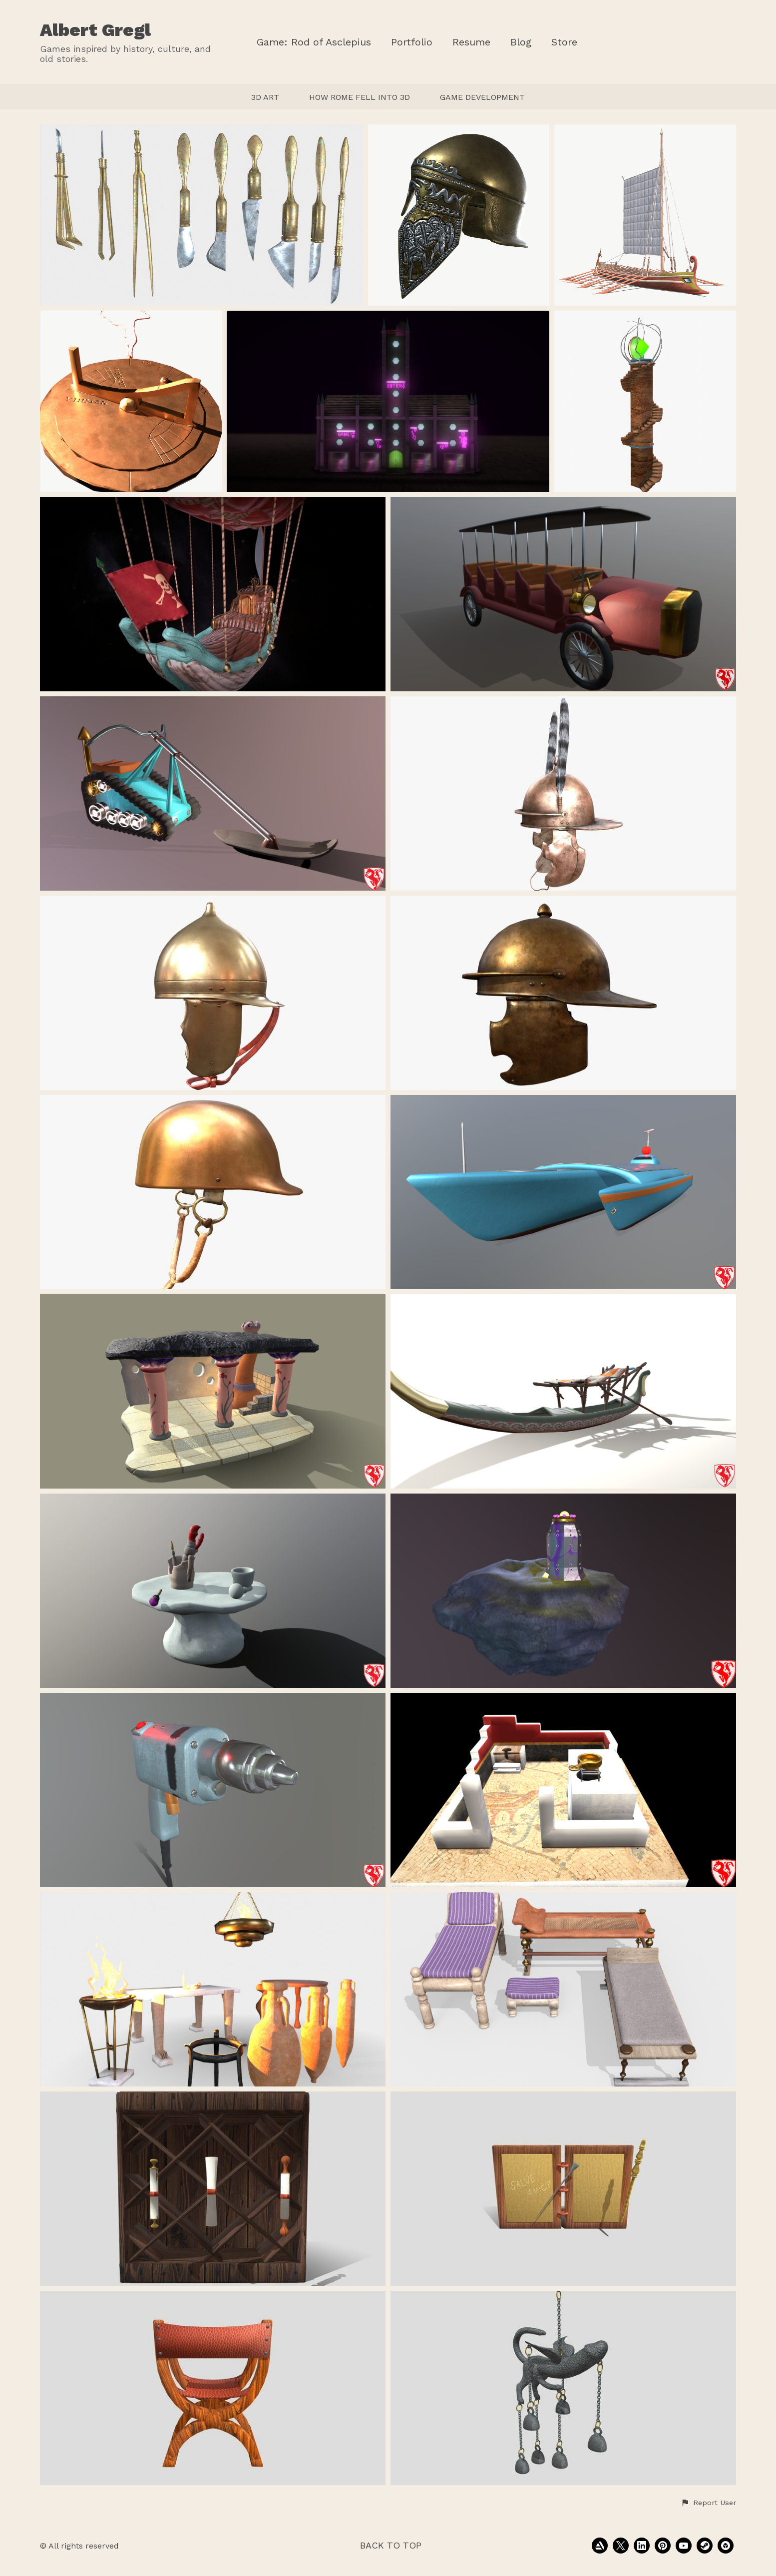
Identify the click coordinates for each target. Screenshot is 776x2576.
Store (564, 42)
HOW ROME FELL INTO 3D (359, 97)
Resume (471, 42)
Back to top (390, 2545)
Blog (520, 42)
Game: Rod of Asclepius (314, 42)
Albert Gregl (95, 29)
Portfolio (411, 42)
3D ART (265, 97)
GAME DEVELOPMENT (482, 97)
